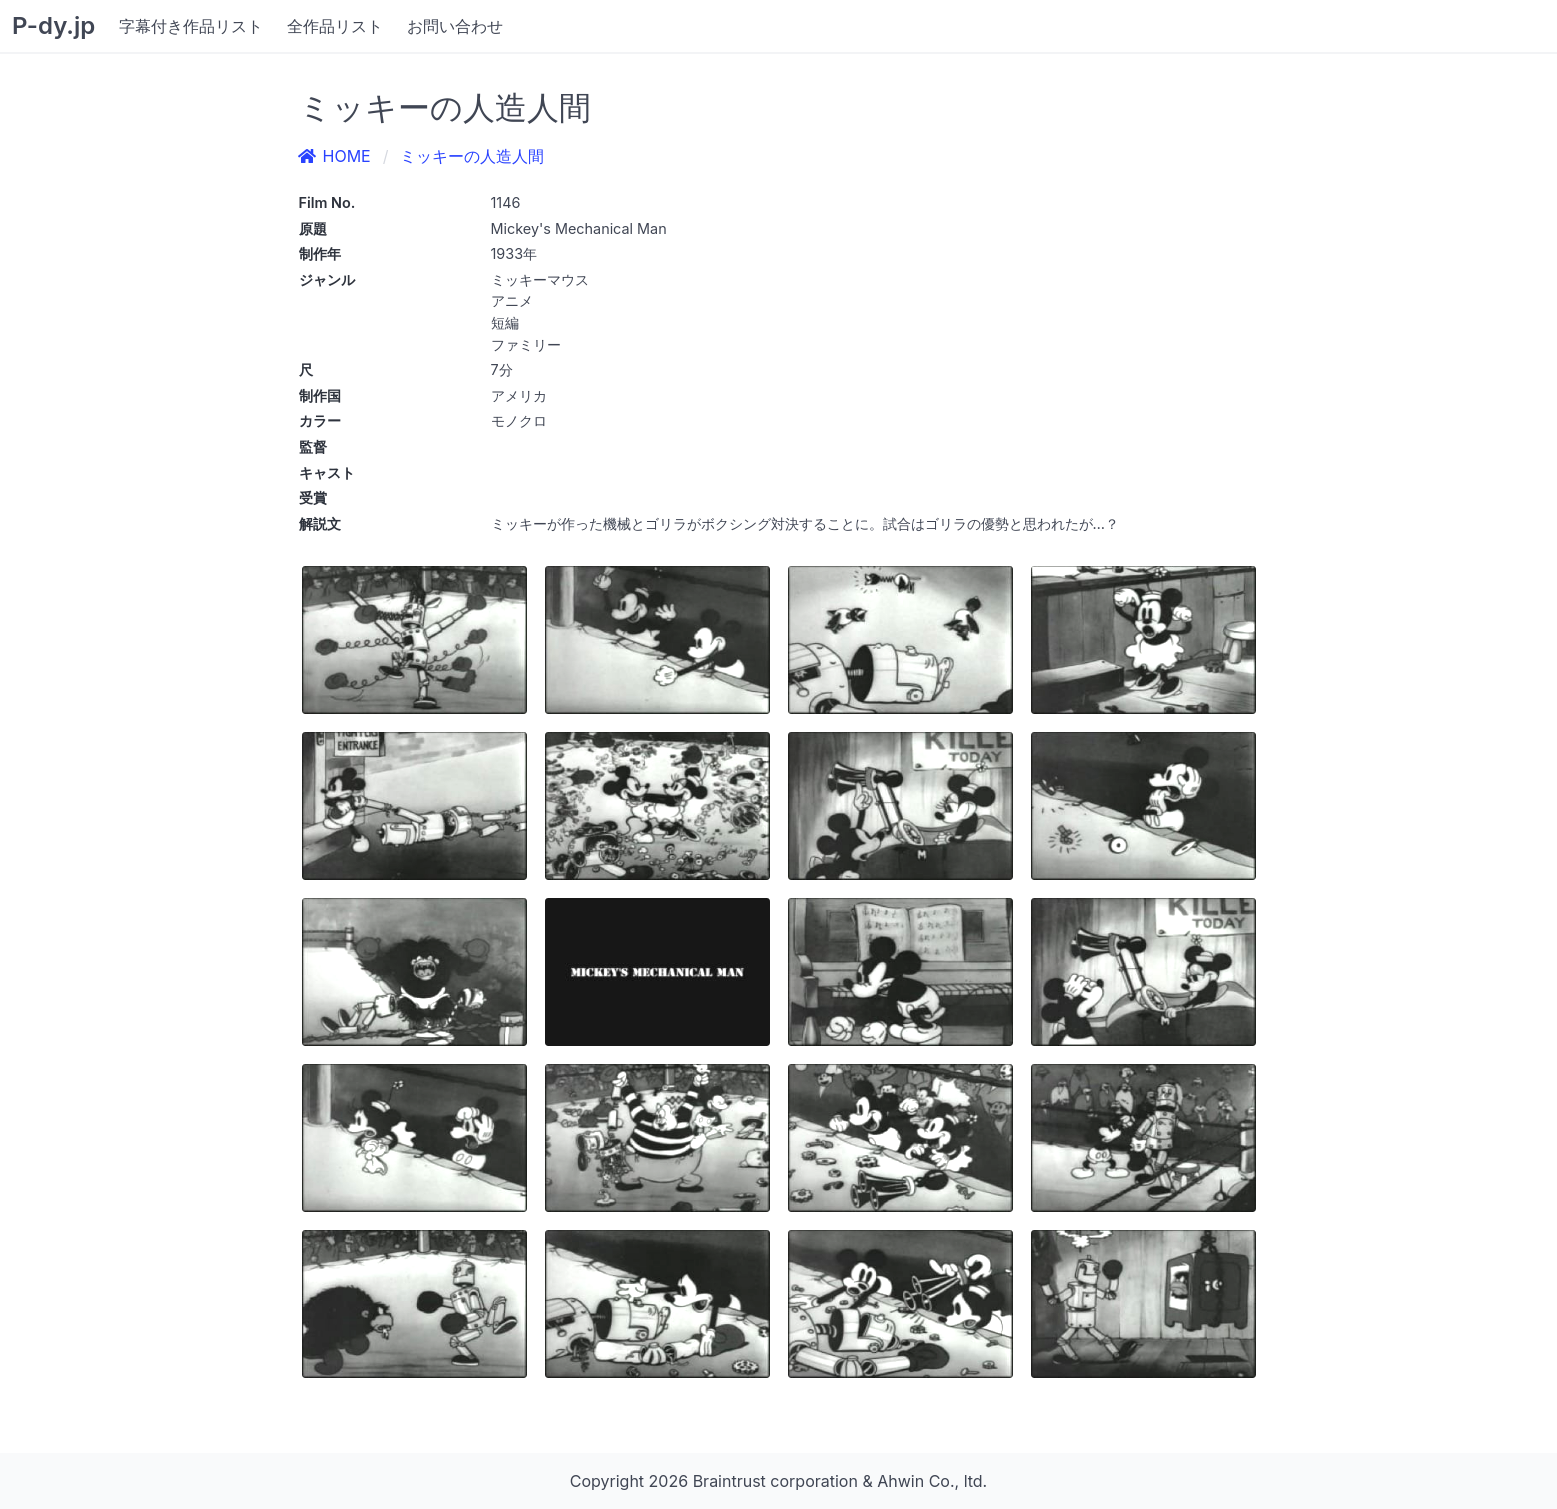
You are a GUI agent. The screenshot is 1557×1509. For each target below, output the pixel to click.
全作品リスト (335, 26)
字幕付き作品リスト (191, 26)
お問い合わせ (455, 26)
